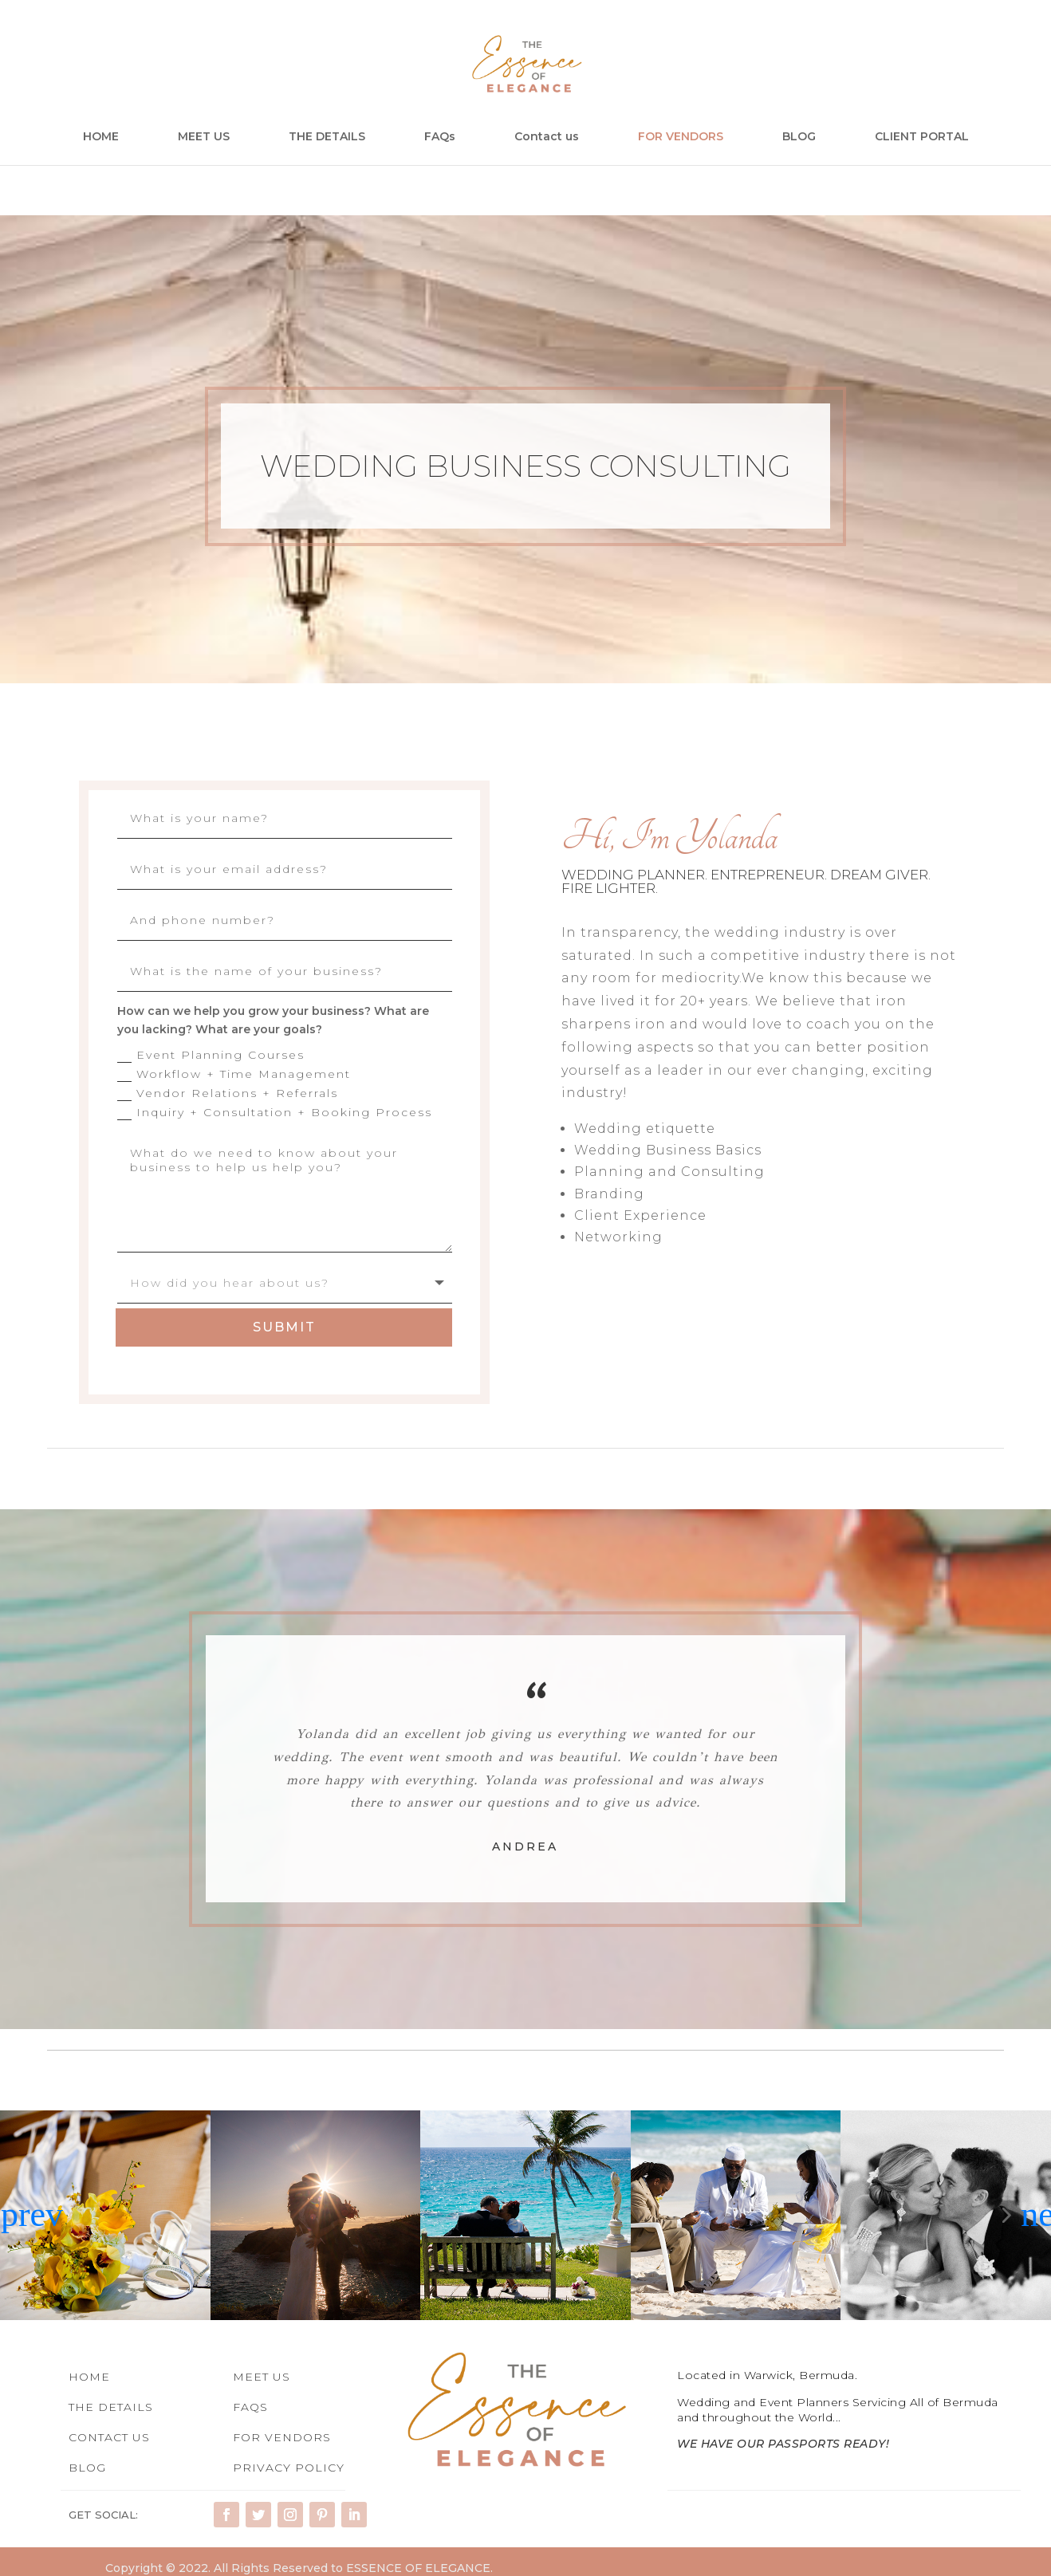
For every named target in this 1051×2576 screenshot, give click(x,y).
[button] (16, 2213)
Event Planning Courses (211, 1055)
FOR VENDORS (680, 137)
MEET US (204, 137)
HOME (101, 137)
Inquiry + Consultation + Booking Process (274, 1112)
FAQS (250, 2405)
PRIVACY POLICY (288, 2466)
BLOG (799, 137)
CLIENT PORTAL (922, 137)
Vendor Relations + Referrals (227, 1093)
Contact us (546, 137)
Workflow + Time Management (234, 1074)
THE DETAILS (327, 137)
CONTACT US (109, 2436)
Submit (284, 1325)
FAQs (439, 137)
